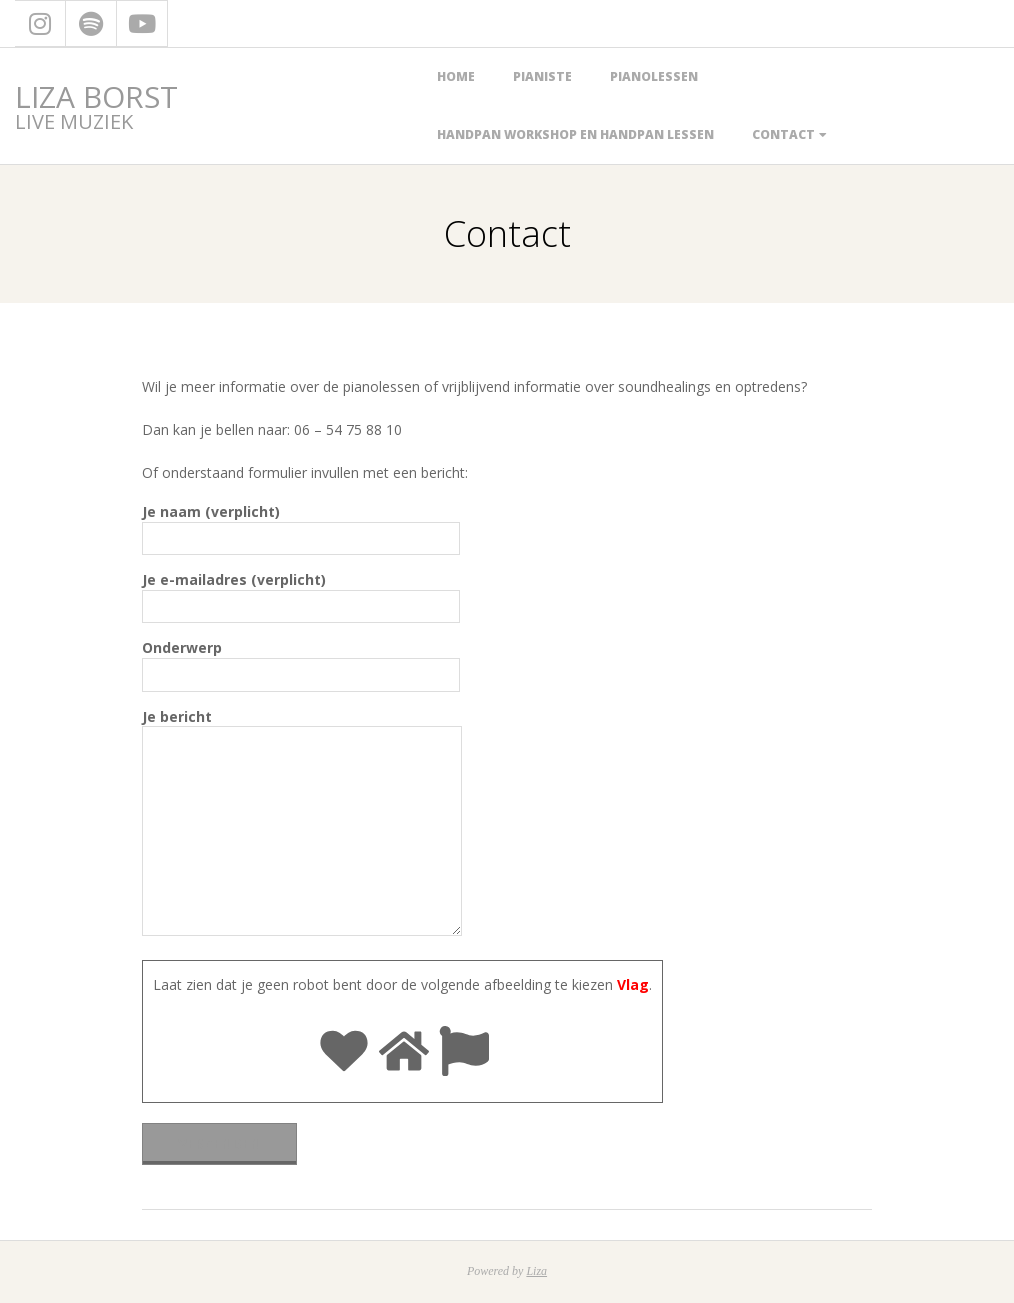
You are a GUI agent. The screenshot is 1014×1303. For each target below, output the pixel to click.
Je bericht (302, 824)
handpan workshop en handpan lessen (575, 134)
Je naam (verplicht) (301, 525)
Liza (536, 1271)
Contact (783, 134)
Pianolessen (654, 76)
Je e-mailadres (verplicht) (301, 593)
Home (456, 76)
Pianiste (542, 76)
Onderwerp (301, 661)
